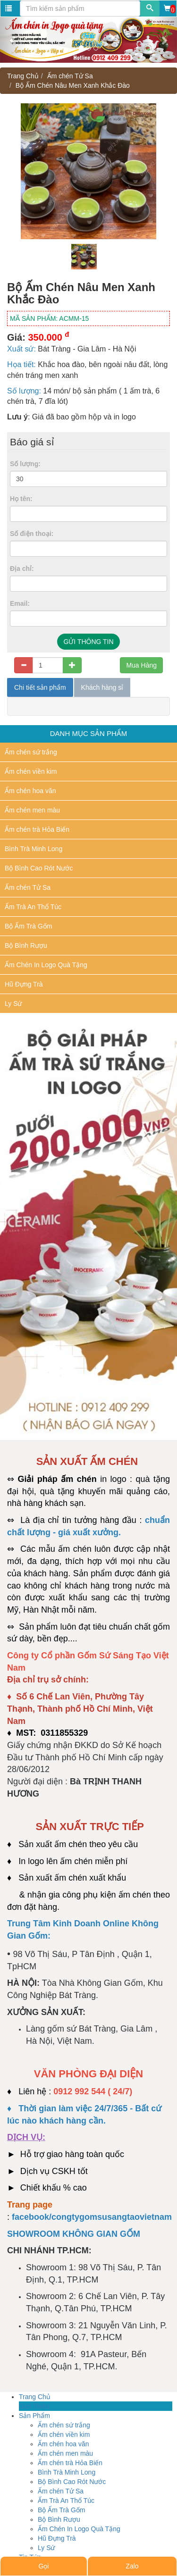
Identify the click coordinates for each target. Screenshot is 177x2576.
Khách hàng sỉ (102, 687)
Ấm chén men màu (32, 810)
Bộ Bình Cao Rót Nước (39, 868)
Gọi (43, 2566)
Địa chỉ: (22, 568)
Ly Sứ (13, 1003)
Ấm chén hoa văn (30, 791)
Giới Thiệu (34, 2406)
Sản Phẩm (34, 2415)
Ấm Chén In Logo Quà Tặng (46, 965)
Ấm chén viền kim (31, 771)
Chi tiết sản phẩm (40, 687)
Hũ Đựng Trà (24, 984)
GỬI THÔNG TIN (88, 641)
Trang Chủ (23, 76)
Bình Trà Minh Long (33, 849)
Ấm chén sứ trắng (31, 752)
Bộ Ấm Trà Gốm (28, 926)
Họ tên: (21, 498)
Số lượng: (25, 464)
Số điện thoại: (31, 533)
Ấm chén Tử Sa (70, 76)
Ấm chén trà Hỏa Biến (37, 829)
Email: (20, 603)
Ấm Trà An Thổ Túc (33, 907)
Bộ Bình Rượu (26, 945)
